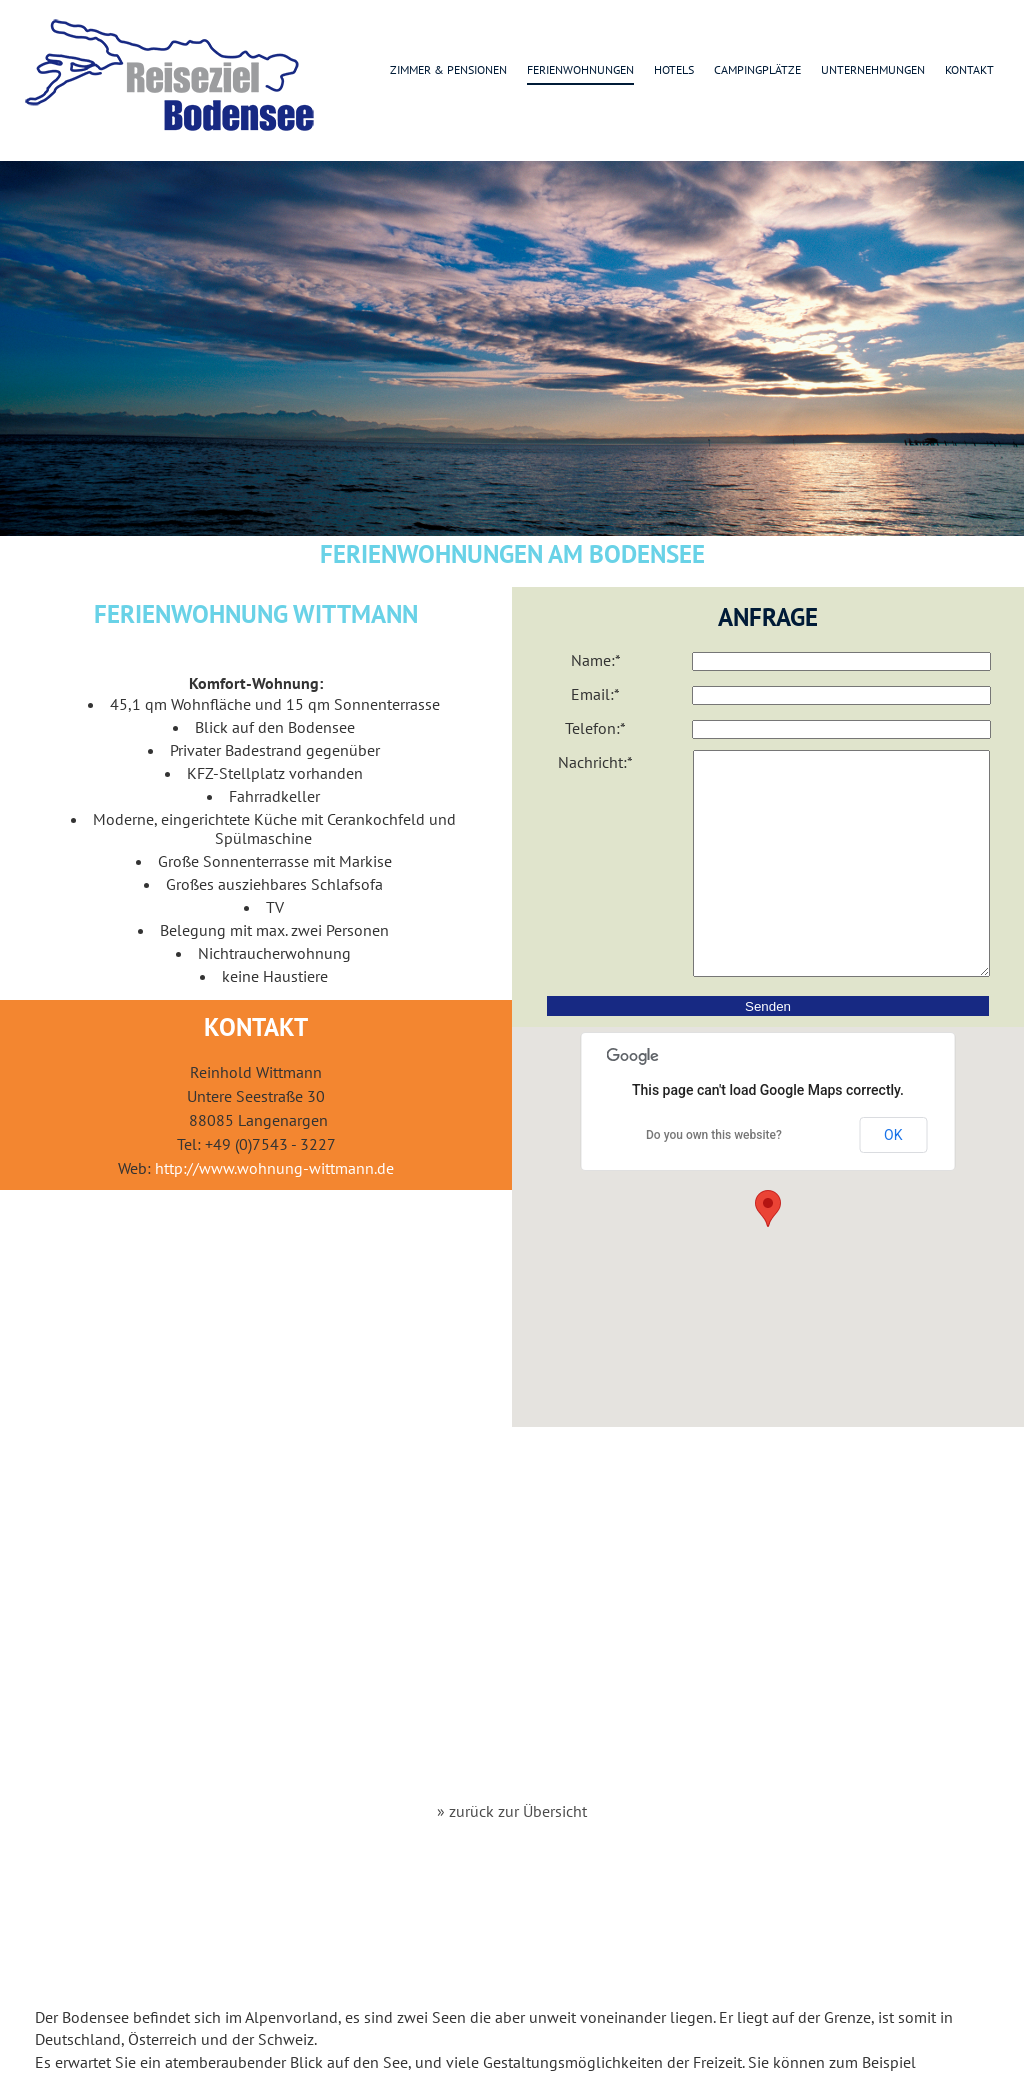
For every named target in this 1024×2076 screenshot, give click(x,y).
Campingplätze (757, 69)
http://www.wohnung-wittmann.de (274, 1168)
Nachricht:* (595, 762)
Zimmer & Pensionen (448, 69)
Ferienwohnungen (580, 69)
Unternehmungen (873, 69)
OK (893, 1180)
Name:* (596, 660)
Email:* (595, 694)
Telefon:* (595, 728)
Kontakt (969, 69)
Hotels (674, 69)
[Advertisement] (512, 1638)
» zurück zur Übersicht (512, 1811)
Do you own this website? (714, 1180)
